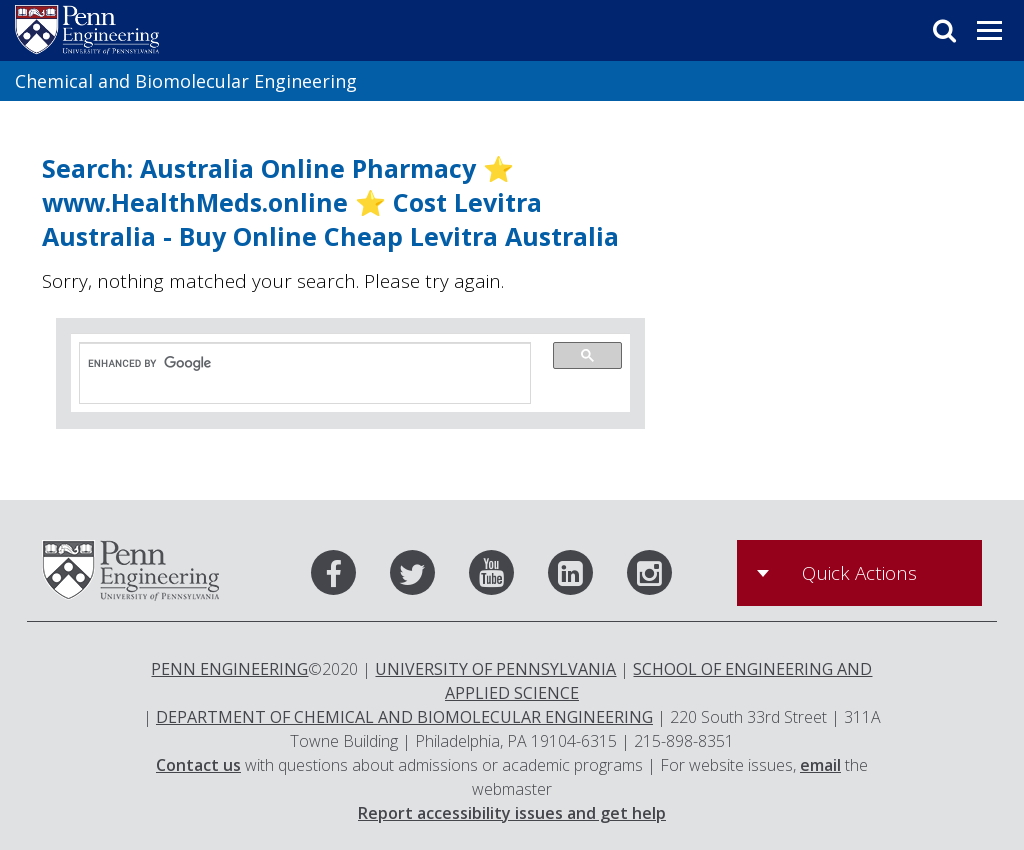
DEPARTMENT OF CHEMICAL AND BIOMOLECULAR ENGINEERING (404, 717)
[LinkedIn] (585, 577)
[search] (295, 363)
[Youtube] (506, 577)
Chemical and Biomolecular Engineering (186, 81)
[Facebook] (348, 577)
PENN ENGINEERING (229, 669)
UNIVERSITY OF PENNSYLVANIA (495, 669)
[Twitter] (427, 577)
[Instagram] (649, 577)
